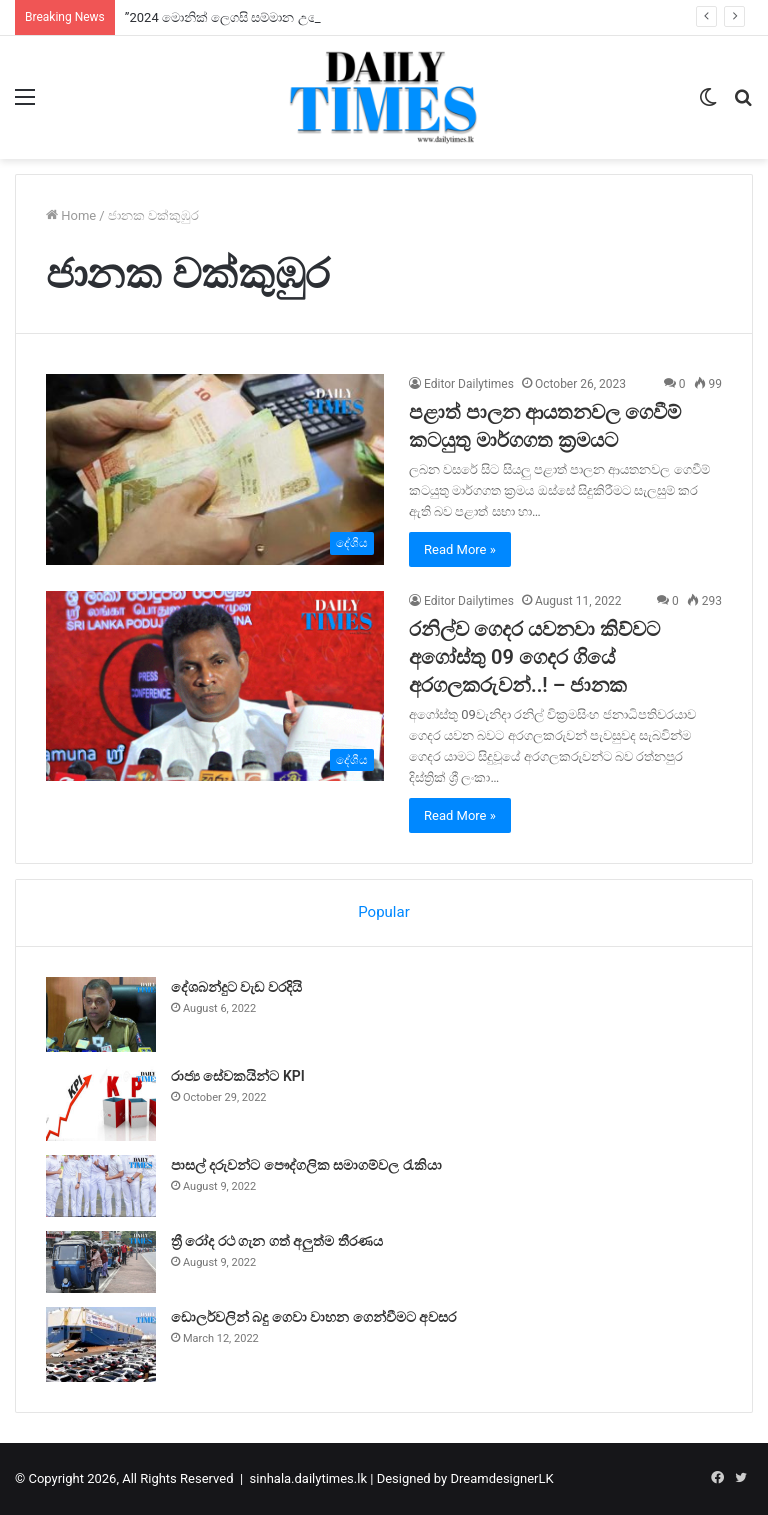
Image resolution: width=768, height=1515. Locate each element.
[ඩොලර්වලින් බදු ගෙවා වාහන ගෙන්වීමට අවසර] (101, 1344)
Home (71, 215)
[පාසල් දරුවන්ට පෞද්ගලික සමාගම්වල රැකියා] (101, 1186)
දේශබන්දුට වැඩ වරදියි (236, 987)
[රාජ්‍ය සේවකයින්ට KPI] (101, 1103)
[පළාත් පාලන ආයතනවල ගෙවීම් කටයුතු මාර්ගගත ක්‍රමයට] (215, 469)
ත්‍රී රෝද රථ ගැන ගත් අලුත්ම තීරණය (277, 1241)
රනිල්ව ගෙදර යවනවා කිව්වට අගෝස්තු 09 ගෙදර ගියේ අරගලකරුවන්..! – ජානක (534, 657)
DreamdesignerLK (501, 1478)
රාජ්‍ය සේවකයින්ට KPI (238, 1076)
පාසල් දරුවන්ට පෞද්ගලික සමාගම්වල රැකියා (306, 1165)
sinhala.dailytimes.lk (308, 1478)
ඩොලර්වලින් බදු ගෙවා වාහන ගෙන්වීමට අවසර (313, 1317)
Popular (384, 912)
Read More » (460, 549)
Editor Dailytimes (469, 384)
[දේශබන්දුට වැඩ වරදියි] (101, 1014)
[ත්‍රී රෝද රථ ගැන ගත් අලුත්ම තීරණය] (101, 1262)
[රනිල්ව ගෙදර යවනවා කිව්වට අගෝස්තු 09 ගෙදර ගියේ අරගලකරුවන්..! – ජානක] (215, 686)
